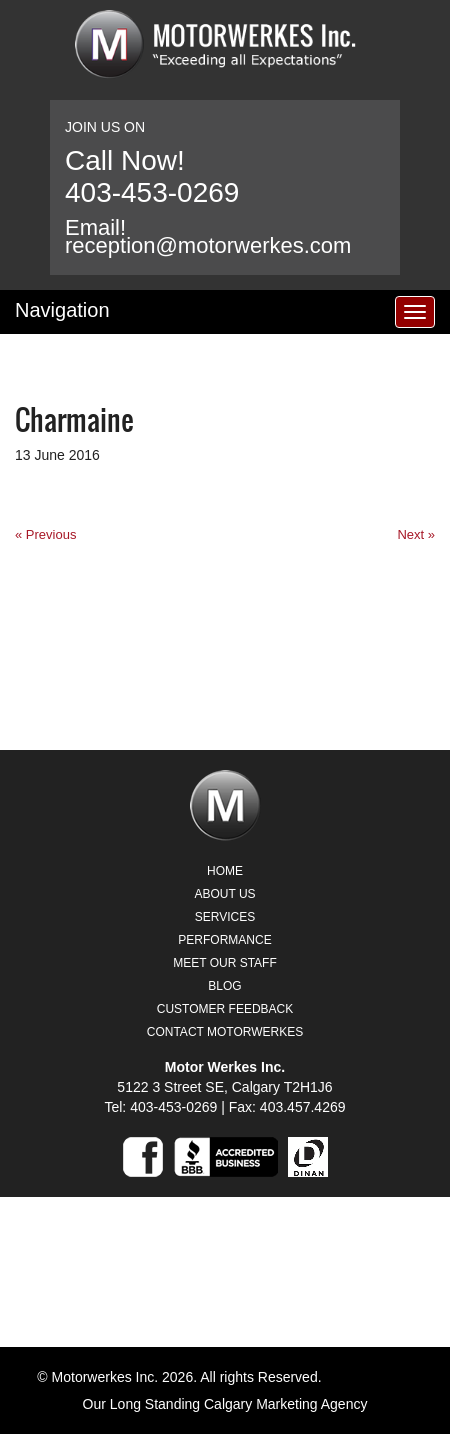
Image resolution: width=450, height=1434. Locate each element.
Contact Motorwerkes (225, 1032)
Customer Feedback (225, 1009)
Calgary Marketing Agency (285, 1404)
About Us (224, 894)
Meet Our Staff (225, 963)
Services (225, 917)
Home (225, 871)
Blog (224, 986)
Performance (224, 940)
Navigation (62, 310)
